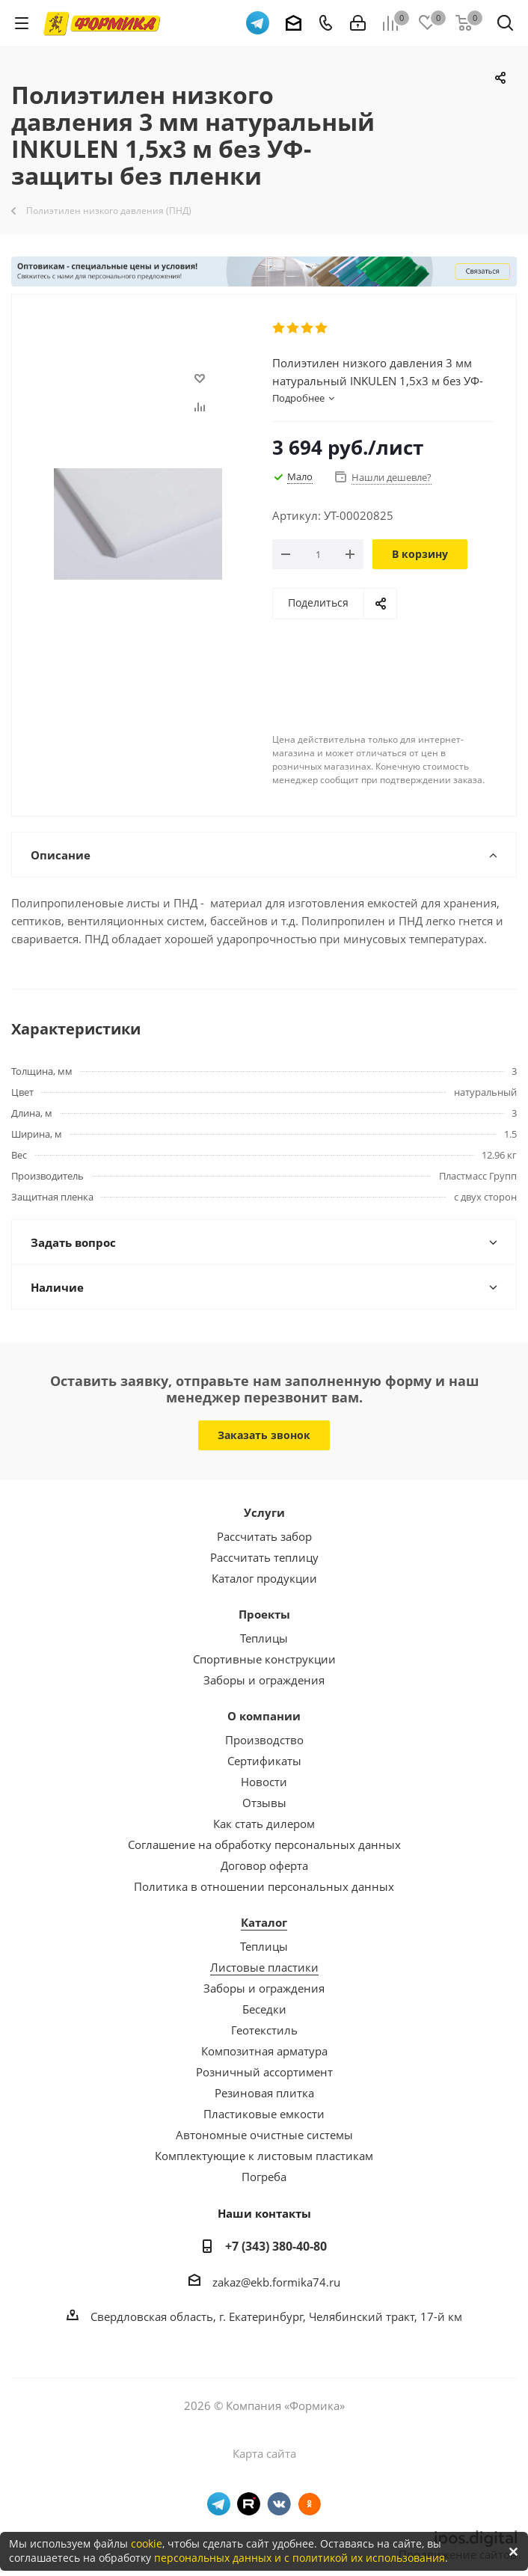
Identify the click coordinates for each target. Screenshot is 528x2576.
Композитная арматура (264, 2050)
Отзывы (264, 1802)
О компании (264, 1715)
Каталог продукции (264, 1578)
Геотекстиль (264, 2030)
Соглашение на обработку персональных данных (264, 1844)
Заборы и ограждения (264, 1679)
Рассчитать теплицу (264, 1557)
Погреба (264, 2176)
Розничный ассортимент (264, 2071)
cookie (146, 2543)
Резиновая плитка (264, 2092)
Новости (264, 1781)
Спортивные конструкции (264, 1659)
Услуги (264, 1512)
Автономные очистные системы (264, 2134)
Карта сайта (264, 2453)
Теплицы (264, 1638)
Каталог (264, 1922)
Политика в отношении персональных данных (264, 1886)
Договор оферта (264, 1865)
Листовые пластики (264, 1967)
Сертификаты (264, 1760)
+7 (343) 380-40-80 (276, 2246)
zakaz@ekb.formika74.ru (276, 2282)
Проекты (264, 1614)
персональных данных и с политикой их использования (299, 2558)
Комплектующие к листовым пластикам (264, 2155)
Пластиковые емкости (264, 2113)
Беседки (264, 2009)
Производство (264, 1739)
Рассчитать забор (264, 1536)
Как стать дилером (264, 1823)
